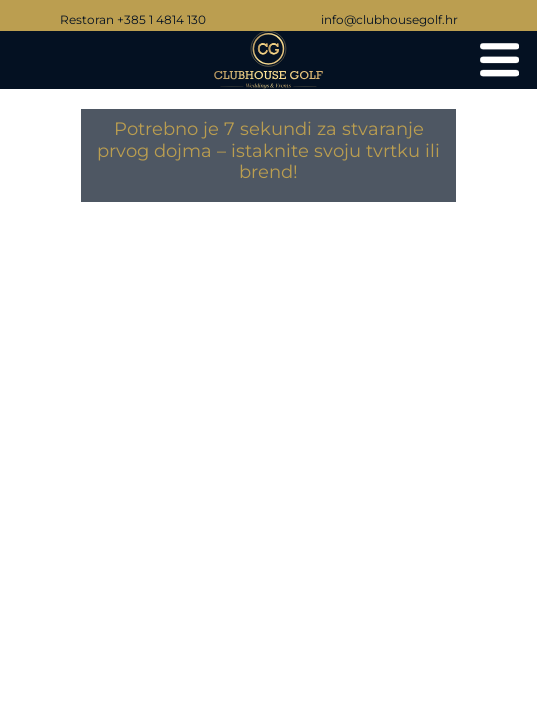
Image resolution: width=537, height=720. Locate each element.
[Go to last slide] (35, 389)
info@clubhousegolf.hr (389, 19)
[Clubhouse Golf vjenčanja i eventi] (499, 59)
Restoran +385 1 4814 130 (133, 19)
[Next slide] (501, 389)
